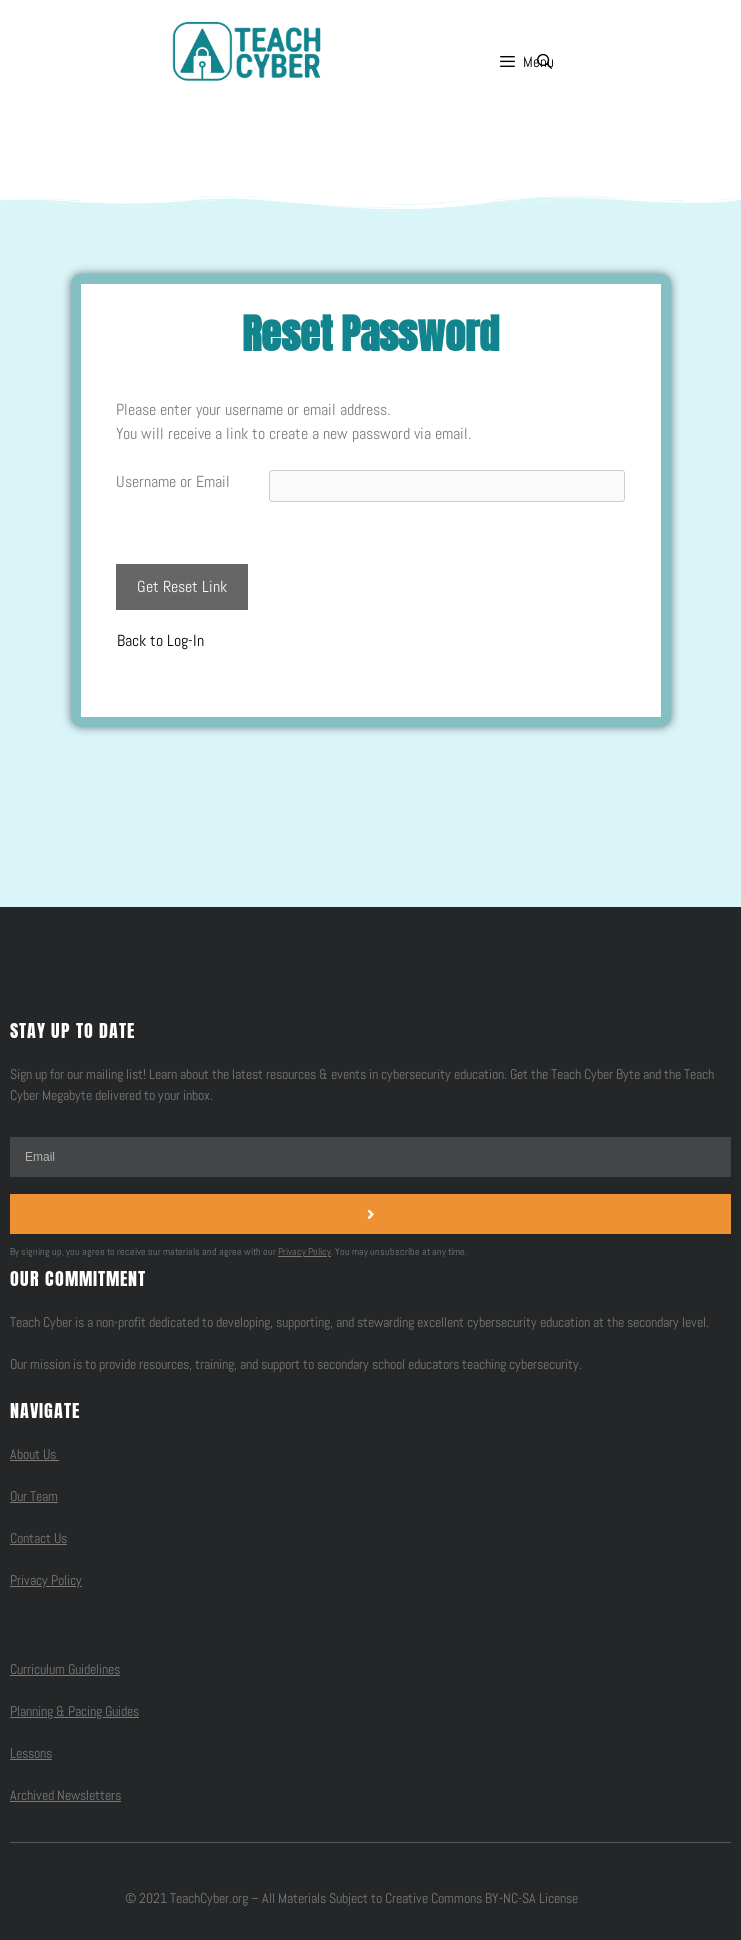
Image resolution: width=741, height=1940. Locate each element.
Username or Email (173, 481)
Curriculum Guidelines (65, 1669)
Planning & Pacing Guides (74, 1711)
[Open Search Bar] (544, 62)
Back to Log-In (160, 640)
